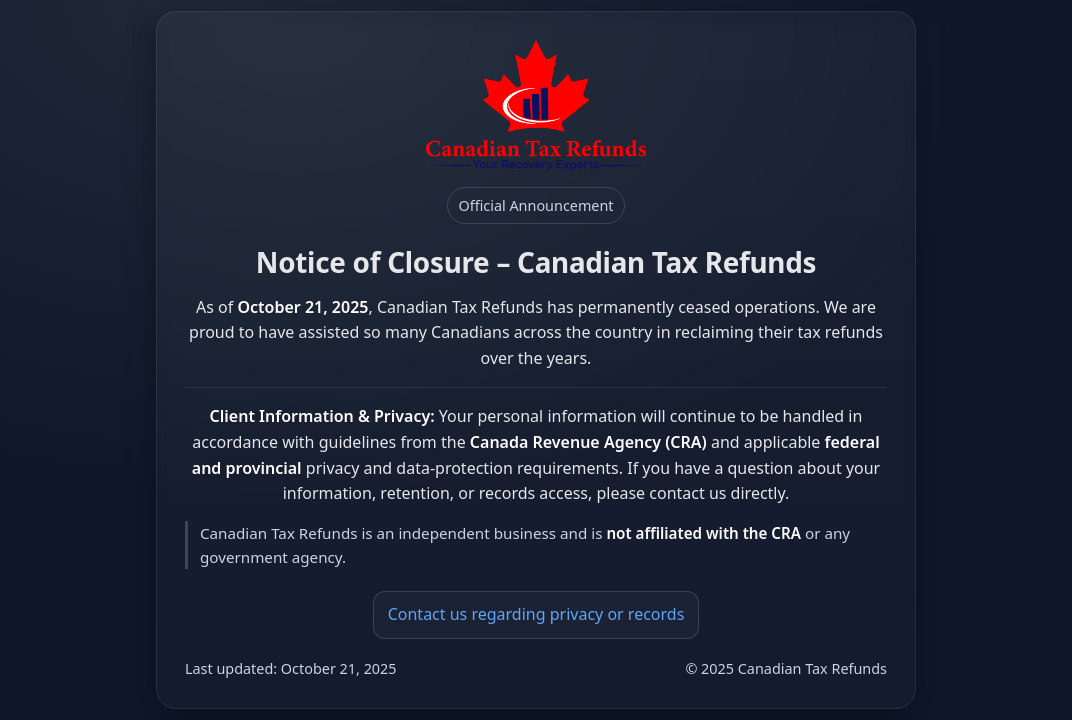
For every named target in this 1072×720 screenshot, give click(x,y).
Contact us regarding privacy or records (536, 614)
